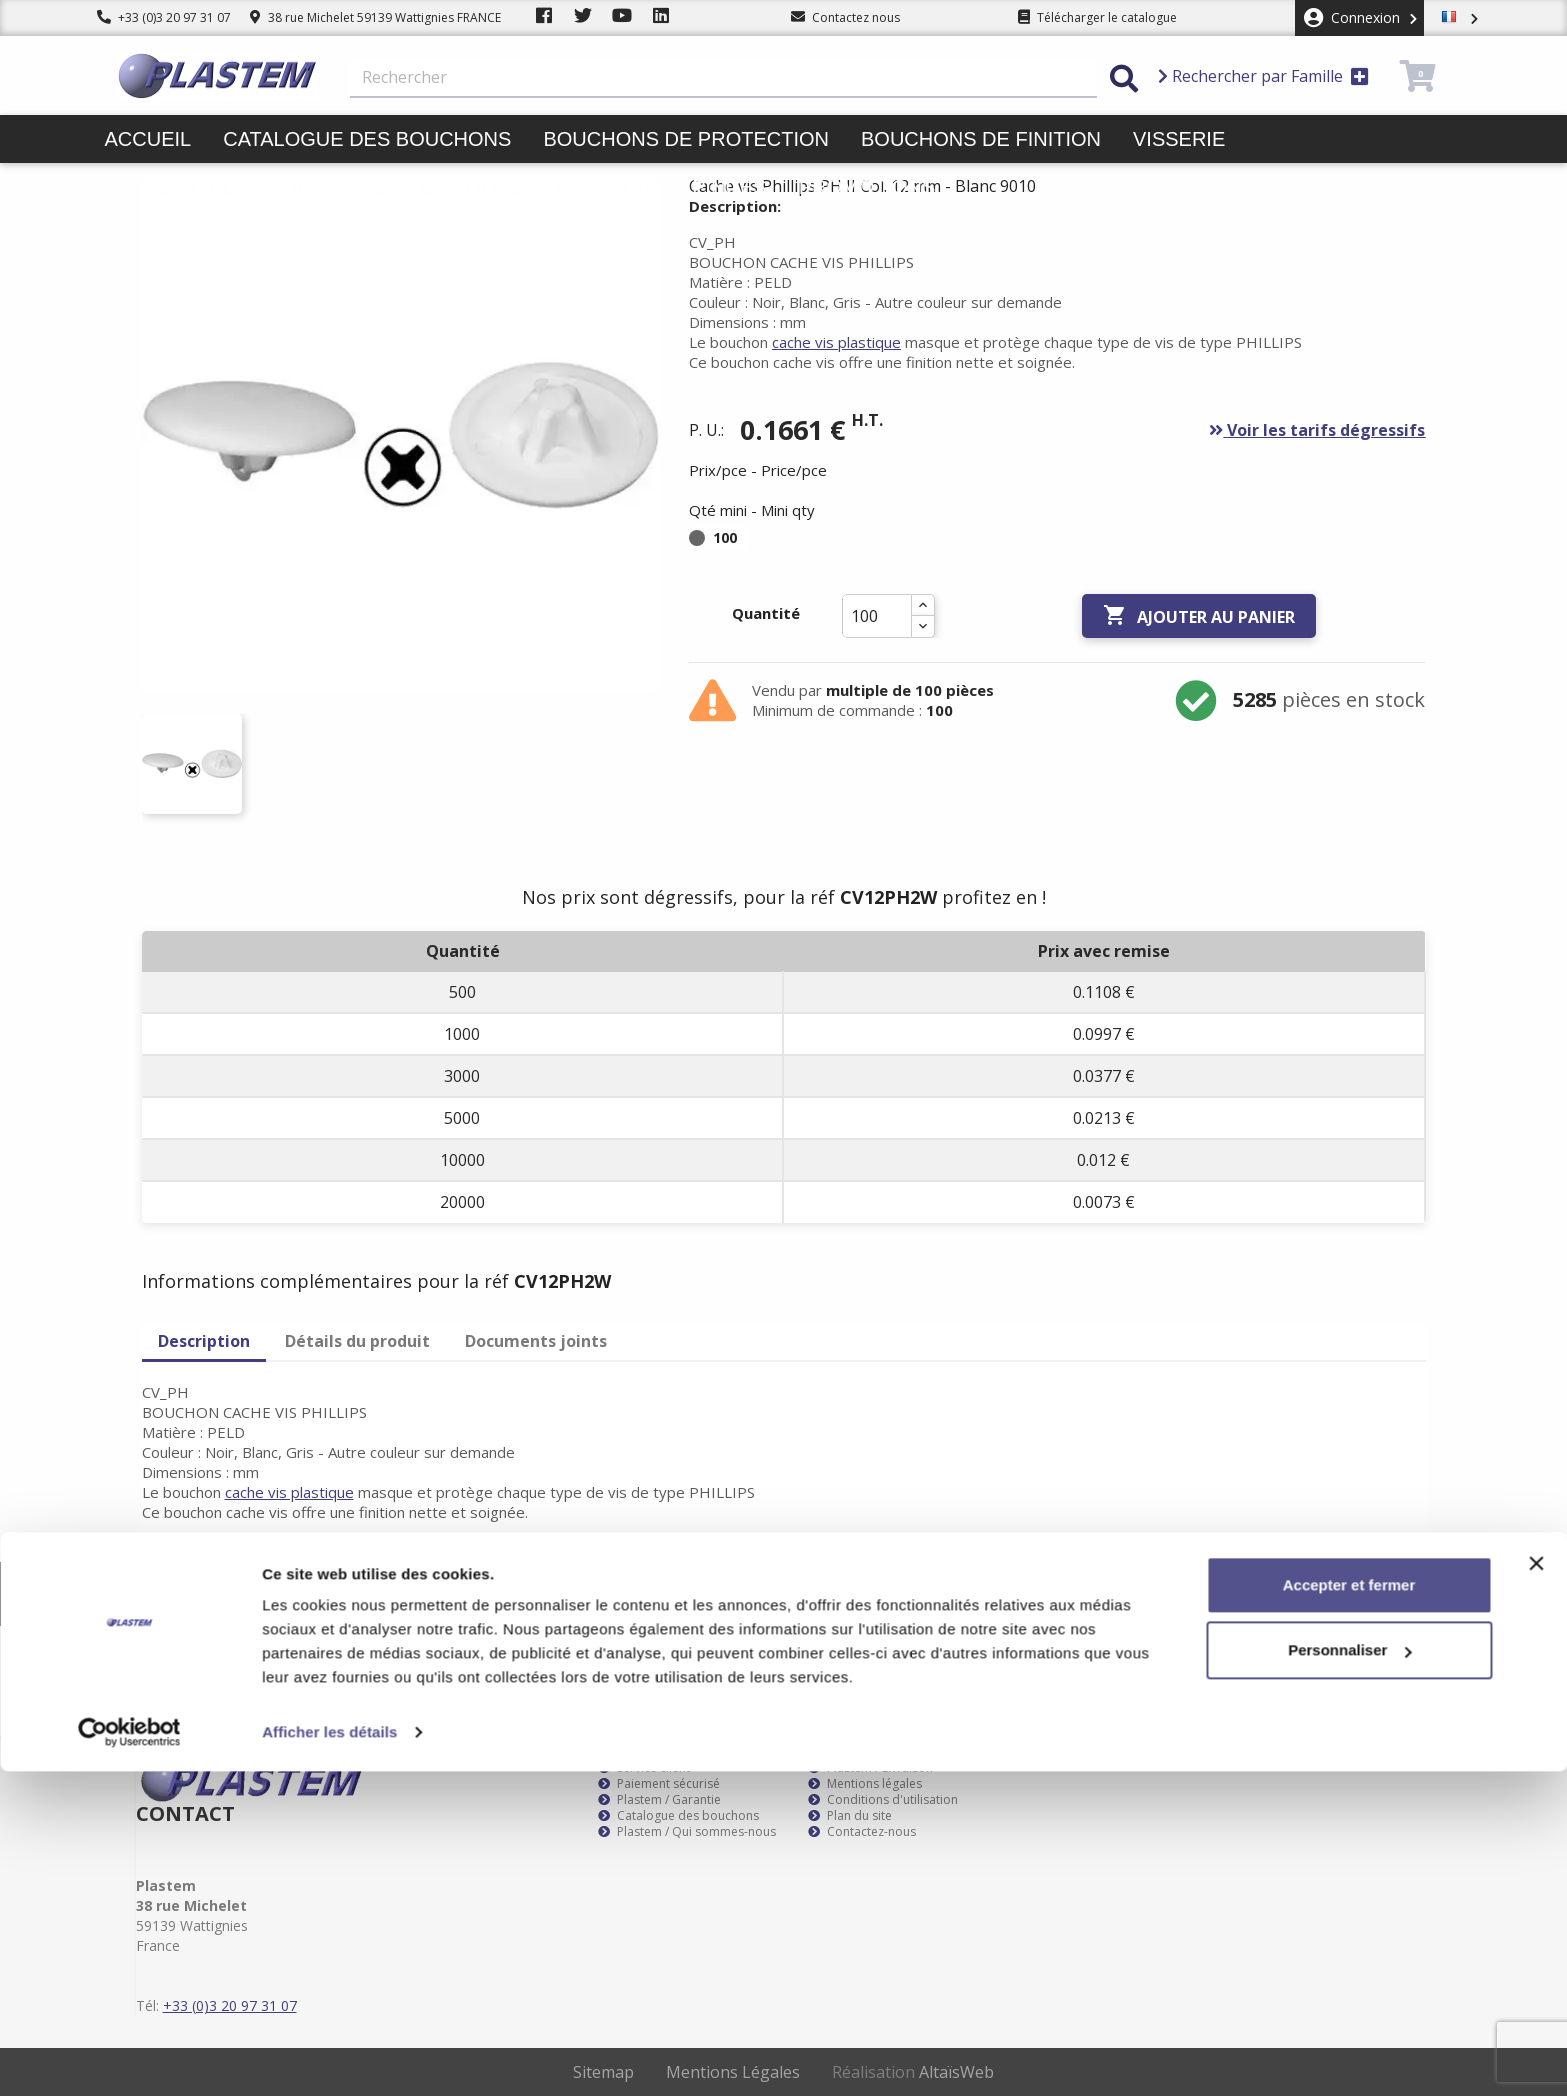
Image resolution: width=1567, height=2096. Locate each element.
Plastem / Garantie (659, 1800)
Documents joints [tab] (536, 1341)
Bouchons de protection (686, 139)
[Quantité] (877, 616)
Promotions (867, 187)
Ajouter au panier (1199, 616)
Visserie (1179, 139)
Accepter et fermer (1349, 1909)
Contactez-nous (862, 1832)
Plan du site (850, 1816)
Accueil (148, 139)
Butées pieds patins (215, 187)
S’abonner (1391, 1594)
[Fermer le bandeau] (1536, 1888)
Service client (644, 1768)
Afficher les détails (329, 2056)
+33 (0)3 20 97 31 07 (164, 17)
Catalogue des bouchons (367, 139)
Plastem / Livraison (870, 1768)
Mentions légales (865, 1784)
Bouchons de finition (981, 139)
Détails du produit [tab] (357, 1341)
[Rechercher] (723, 78)
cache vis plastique (836, 342)
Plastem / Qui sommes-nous (687, 1832)
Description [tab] (204, 1341)
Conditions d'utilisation (883, 1800)
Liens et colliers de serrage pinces (562, 187)
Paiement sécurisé (659, 1784)
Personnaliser (1349, 1974)
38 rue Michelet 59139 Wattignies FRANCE (375, 17)
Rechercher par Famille (1263, 76)
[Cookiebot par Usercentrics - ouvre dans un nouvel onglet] (129, 2057)
